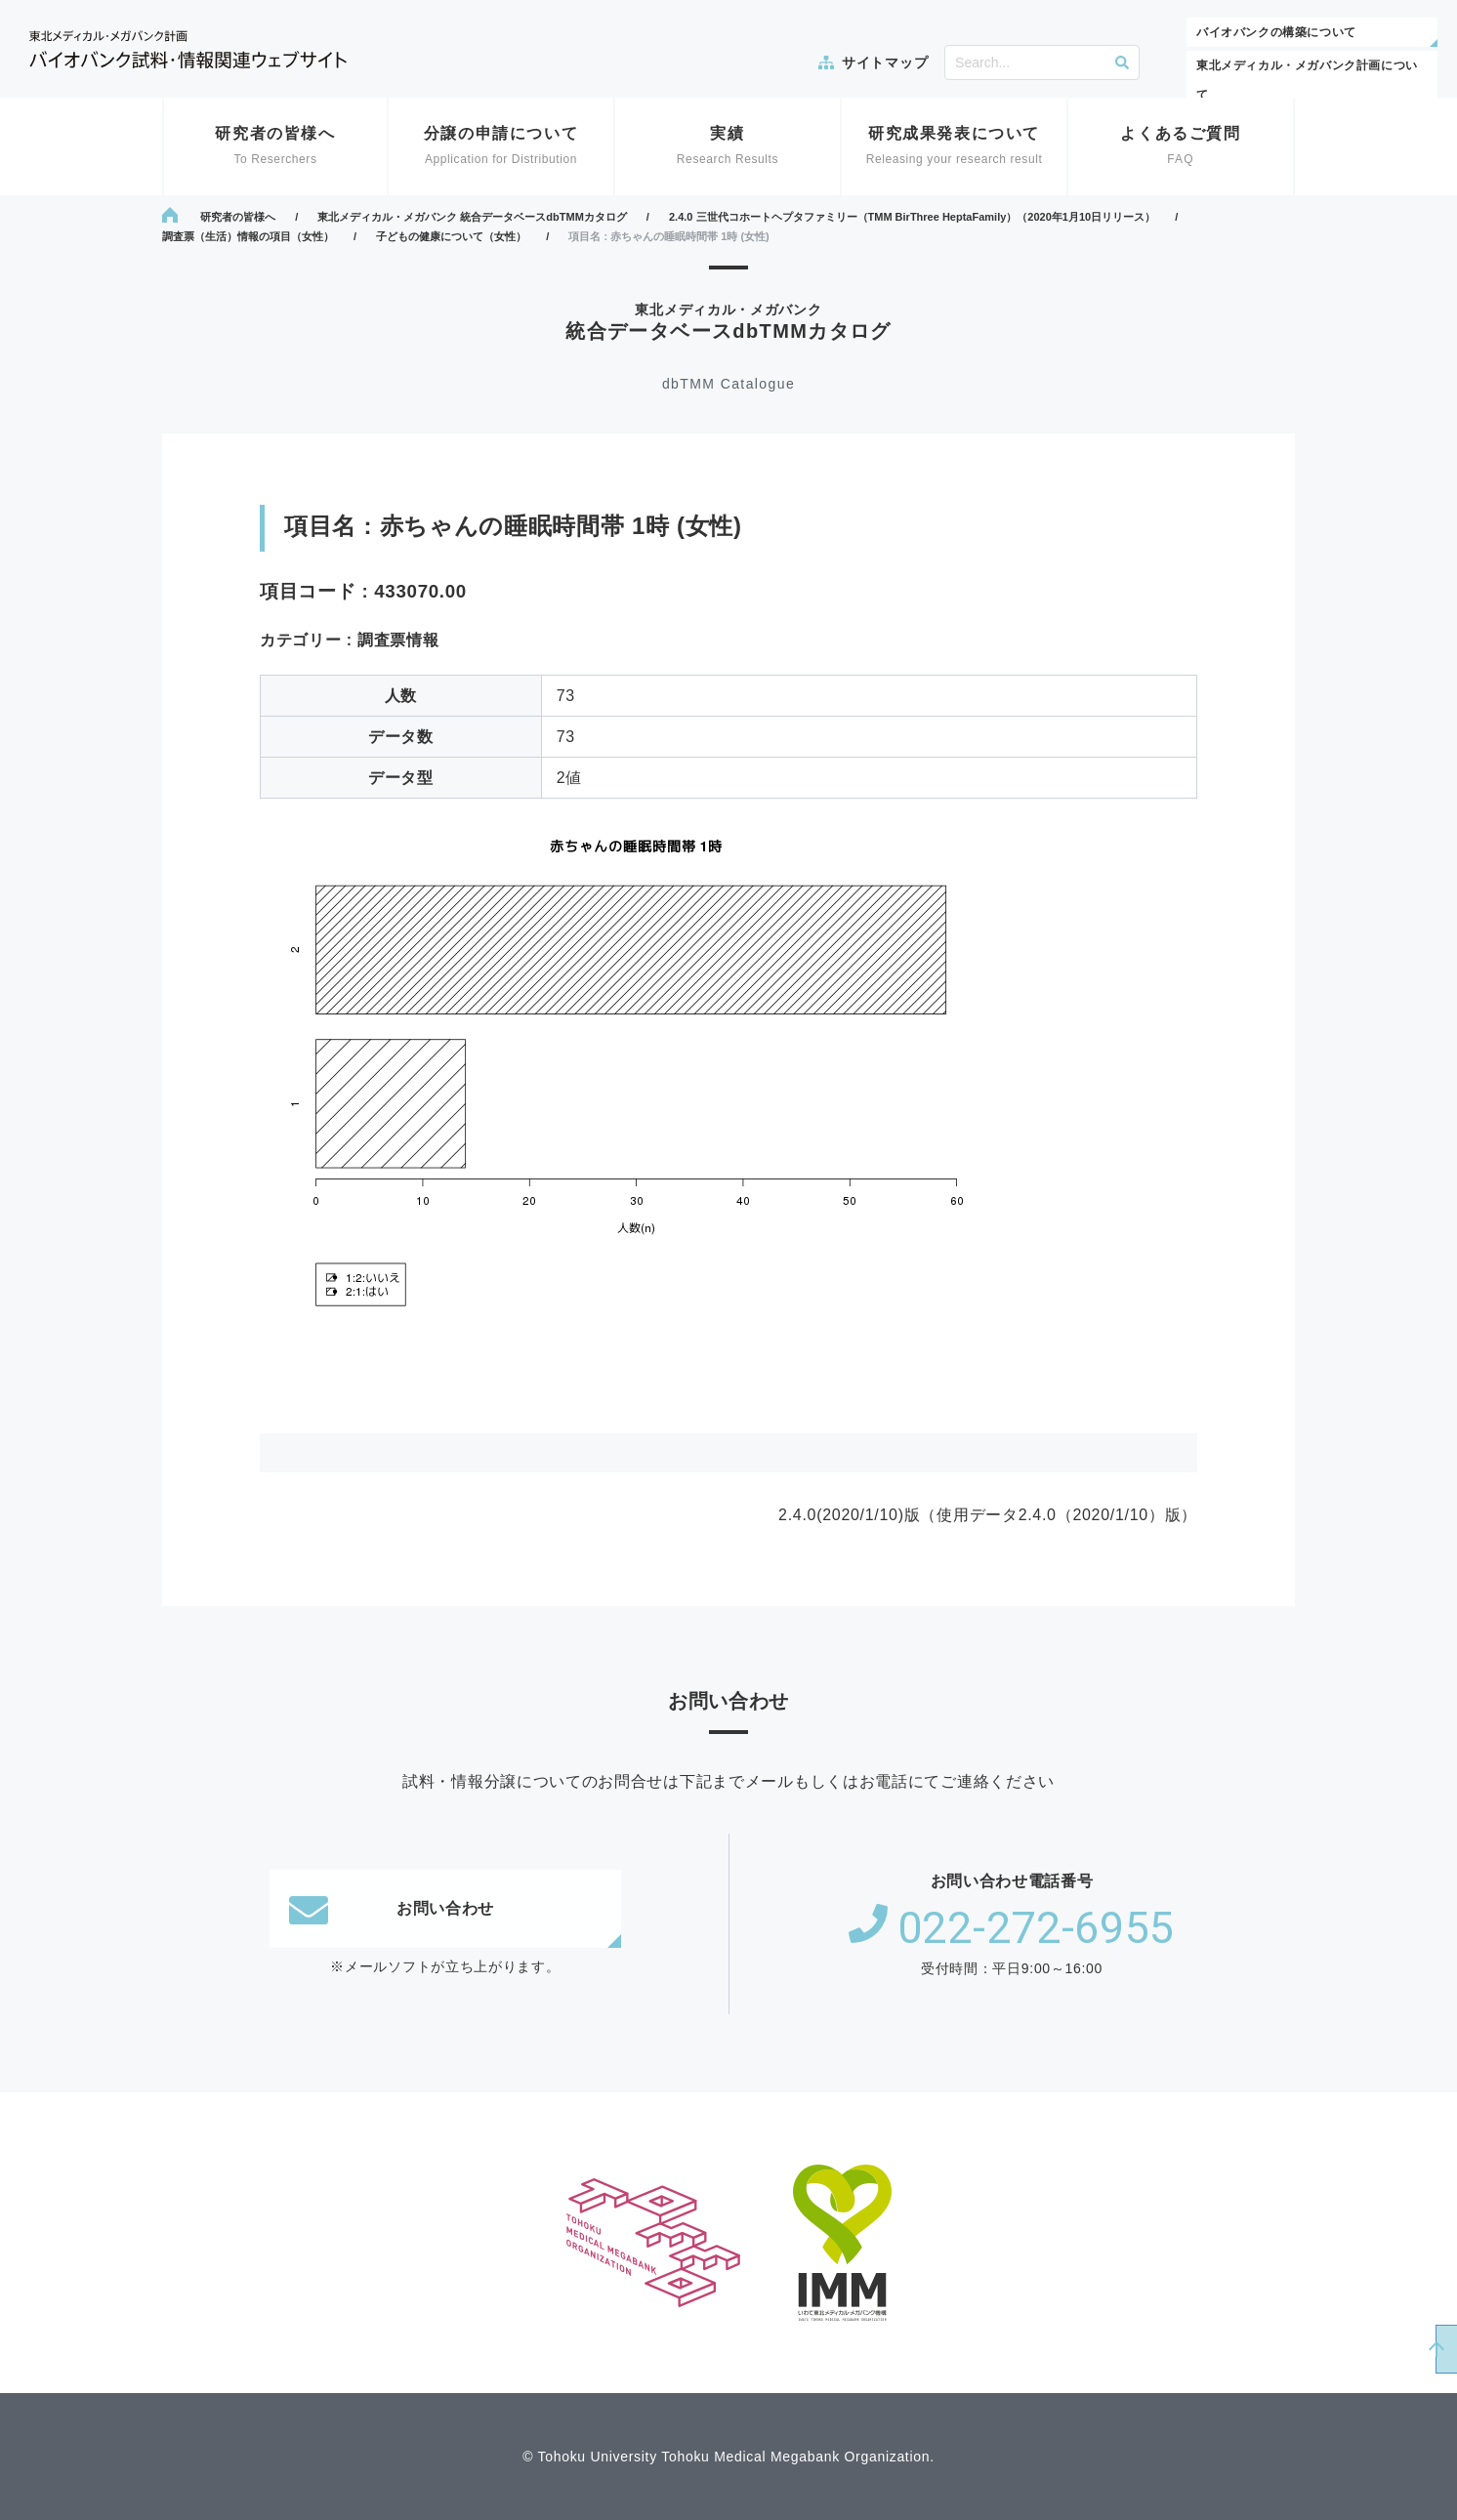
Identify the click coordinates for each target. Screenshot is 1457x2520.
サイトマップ (885, 62)
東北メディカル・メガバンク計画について (1307, 80)
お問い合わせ (391, 1908)
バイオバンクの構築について (1276, 32)
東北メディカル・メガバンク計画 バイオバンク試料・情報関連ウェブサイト (188, 49)
